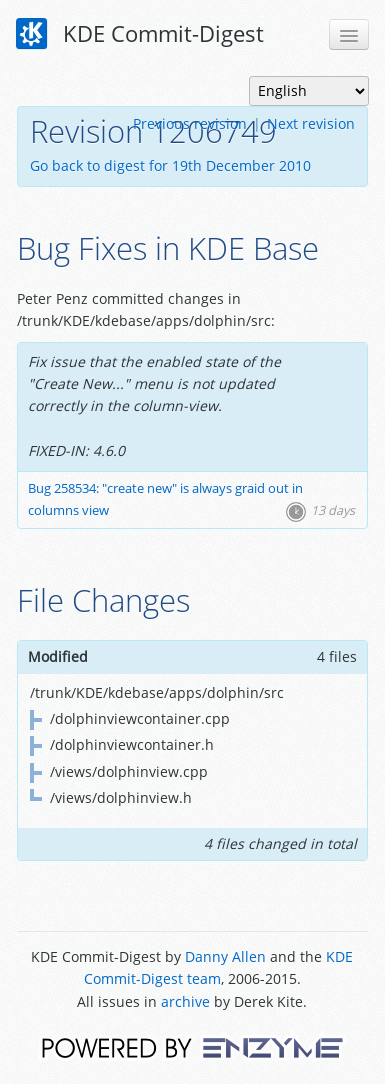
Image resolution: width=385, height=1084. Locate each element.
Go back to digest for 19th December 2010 (170, 165)
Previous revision (190, 123)
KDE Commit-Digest (140, 34)
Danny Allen (225, 956)
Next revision (311, 123)
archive (185, 1001)
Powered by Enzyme (192, 1046)
